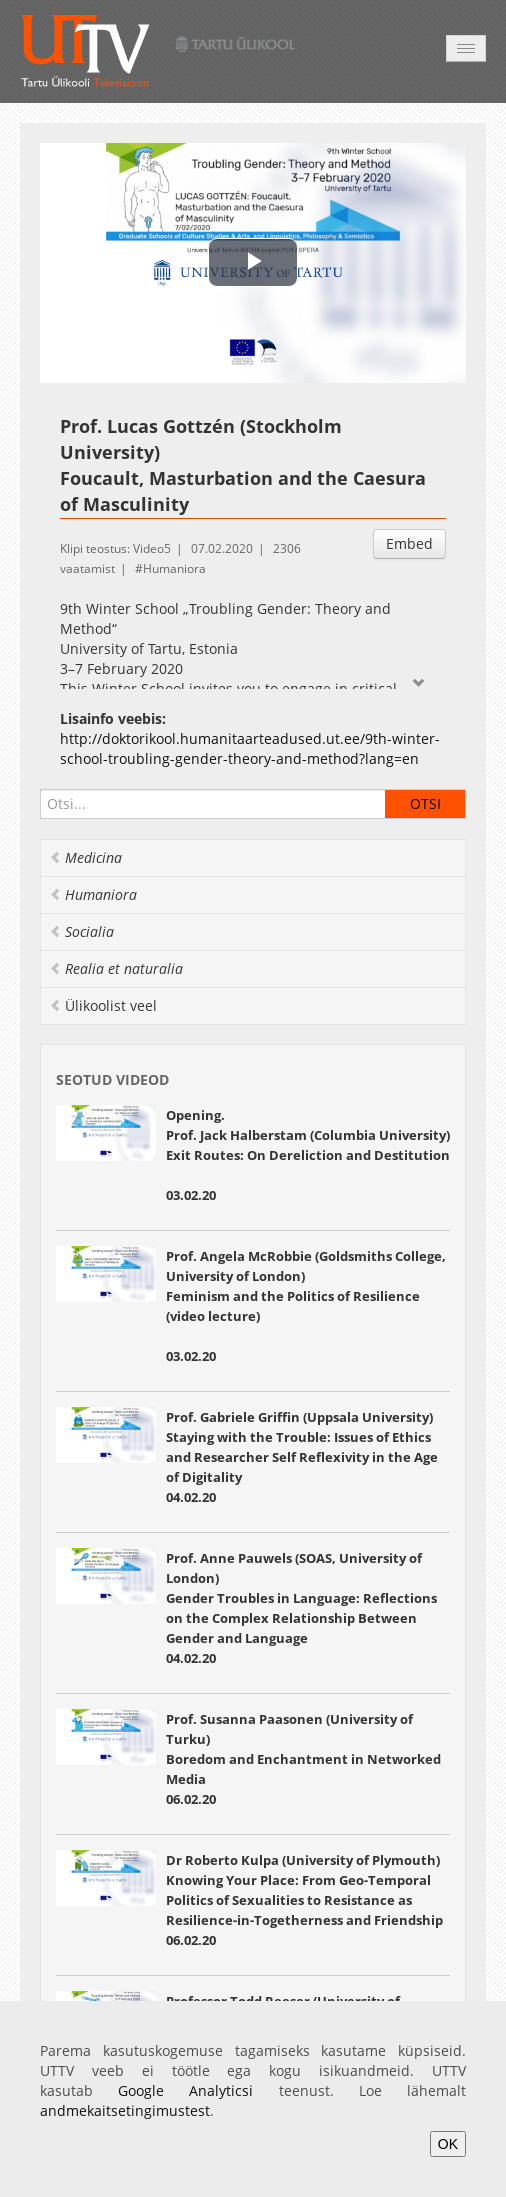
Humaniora (174, 568)
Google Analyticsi (185, 2090)
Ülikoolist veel (103, 1005)
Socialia (81, 931)
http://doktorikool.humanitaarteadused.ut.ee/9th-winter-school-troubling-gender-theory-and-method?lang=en (250, 748)
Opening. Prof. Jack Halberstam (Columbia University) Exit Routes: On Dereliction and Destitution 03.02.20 (308, 1155)
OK (448, 2144)
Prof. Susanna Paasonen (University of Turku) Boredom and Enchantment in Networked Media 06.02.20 (303, 1759)
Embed (409, 543)
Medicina (85, 857)
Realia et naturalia (116, 968)
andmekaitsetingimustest (125, 2110)
